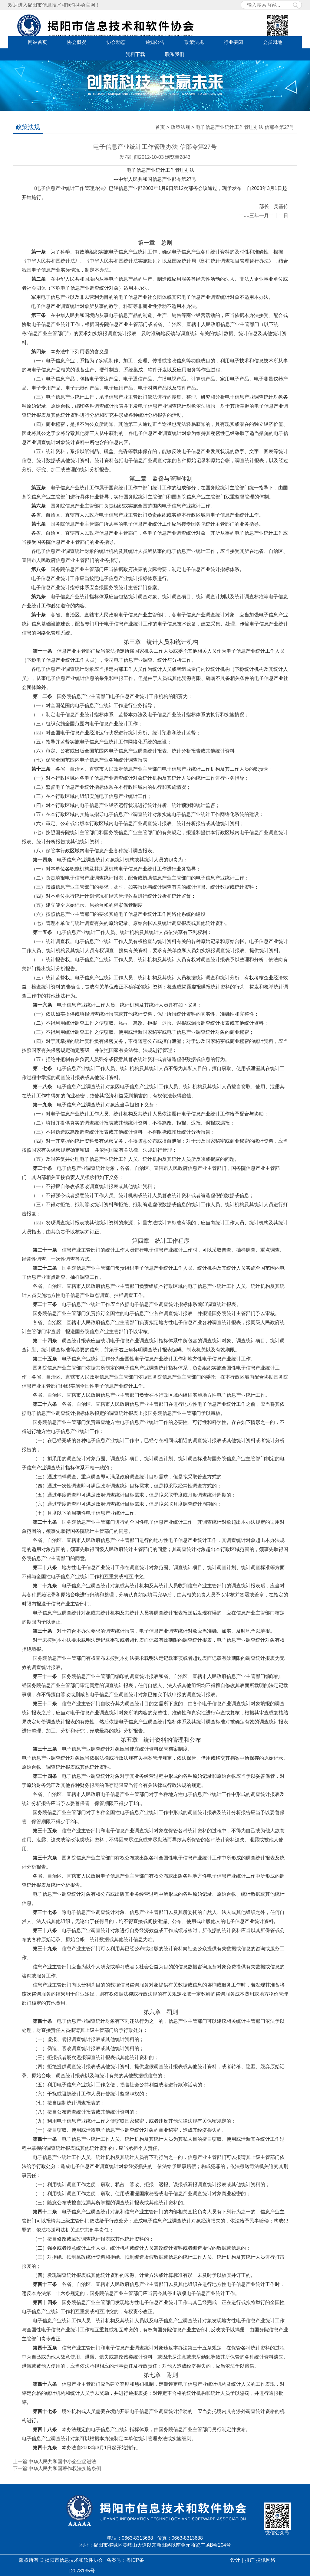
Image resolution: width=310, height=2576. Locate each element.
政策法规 (194, 42)
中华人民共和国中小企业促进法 (62, 2461)
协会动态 (116, 42)
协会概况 (76, 42)
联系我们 (174, 54)
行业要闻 (233, 42)
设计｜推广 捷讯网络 (252, 2560)
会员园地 (272, 42)
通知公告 (155, 42)
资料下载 (135, 54)
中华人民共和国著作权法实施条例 (64, 2468)
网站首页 (37, 42)
